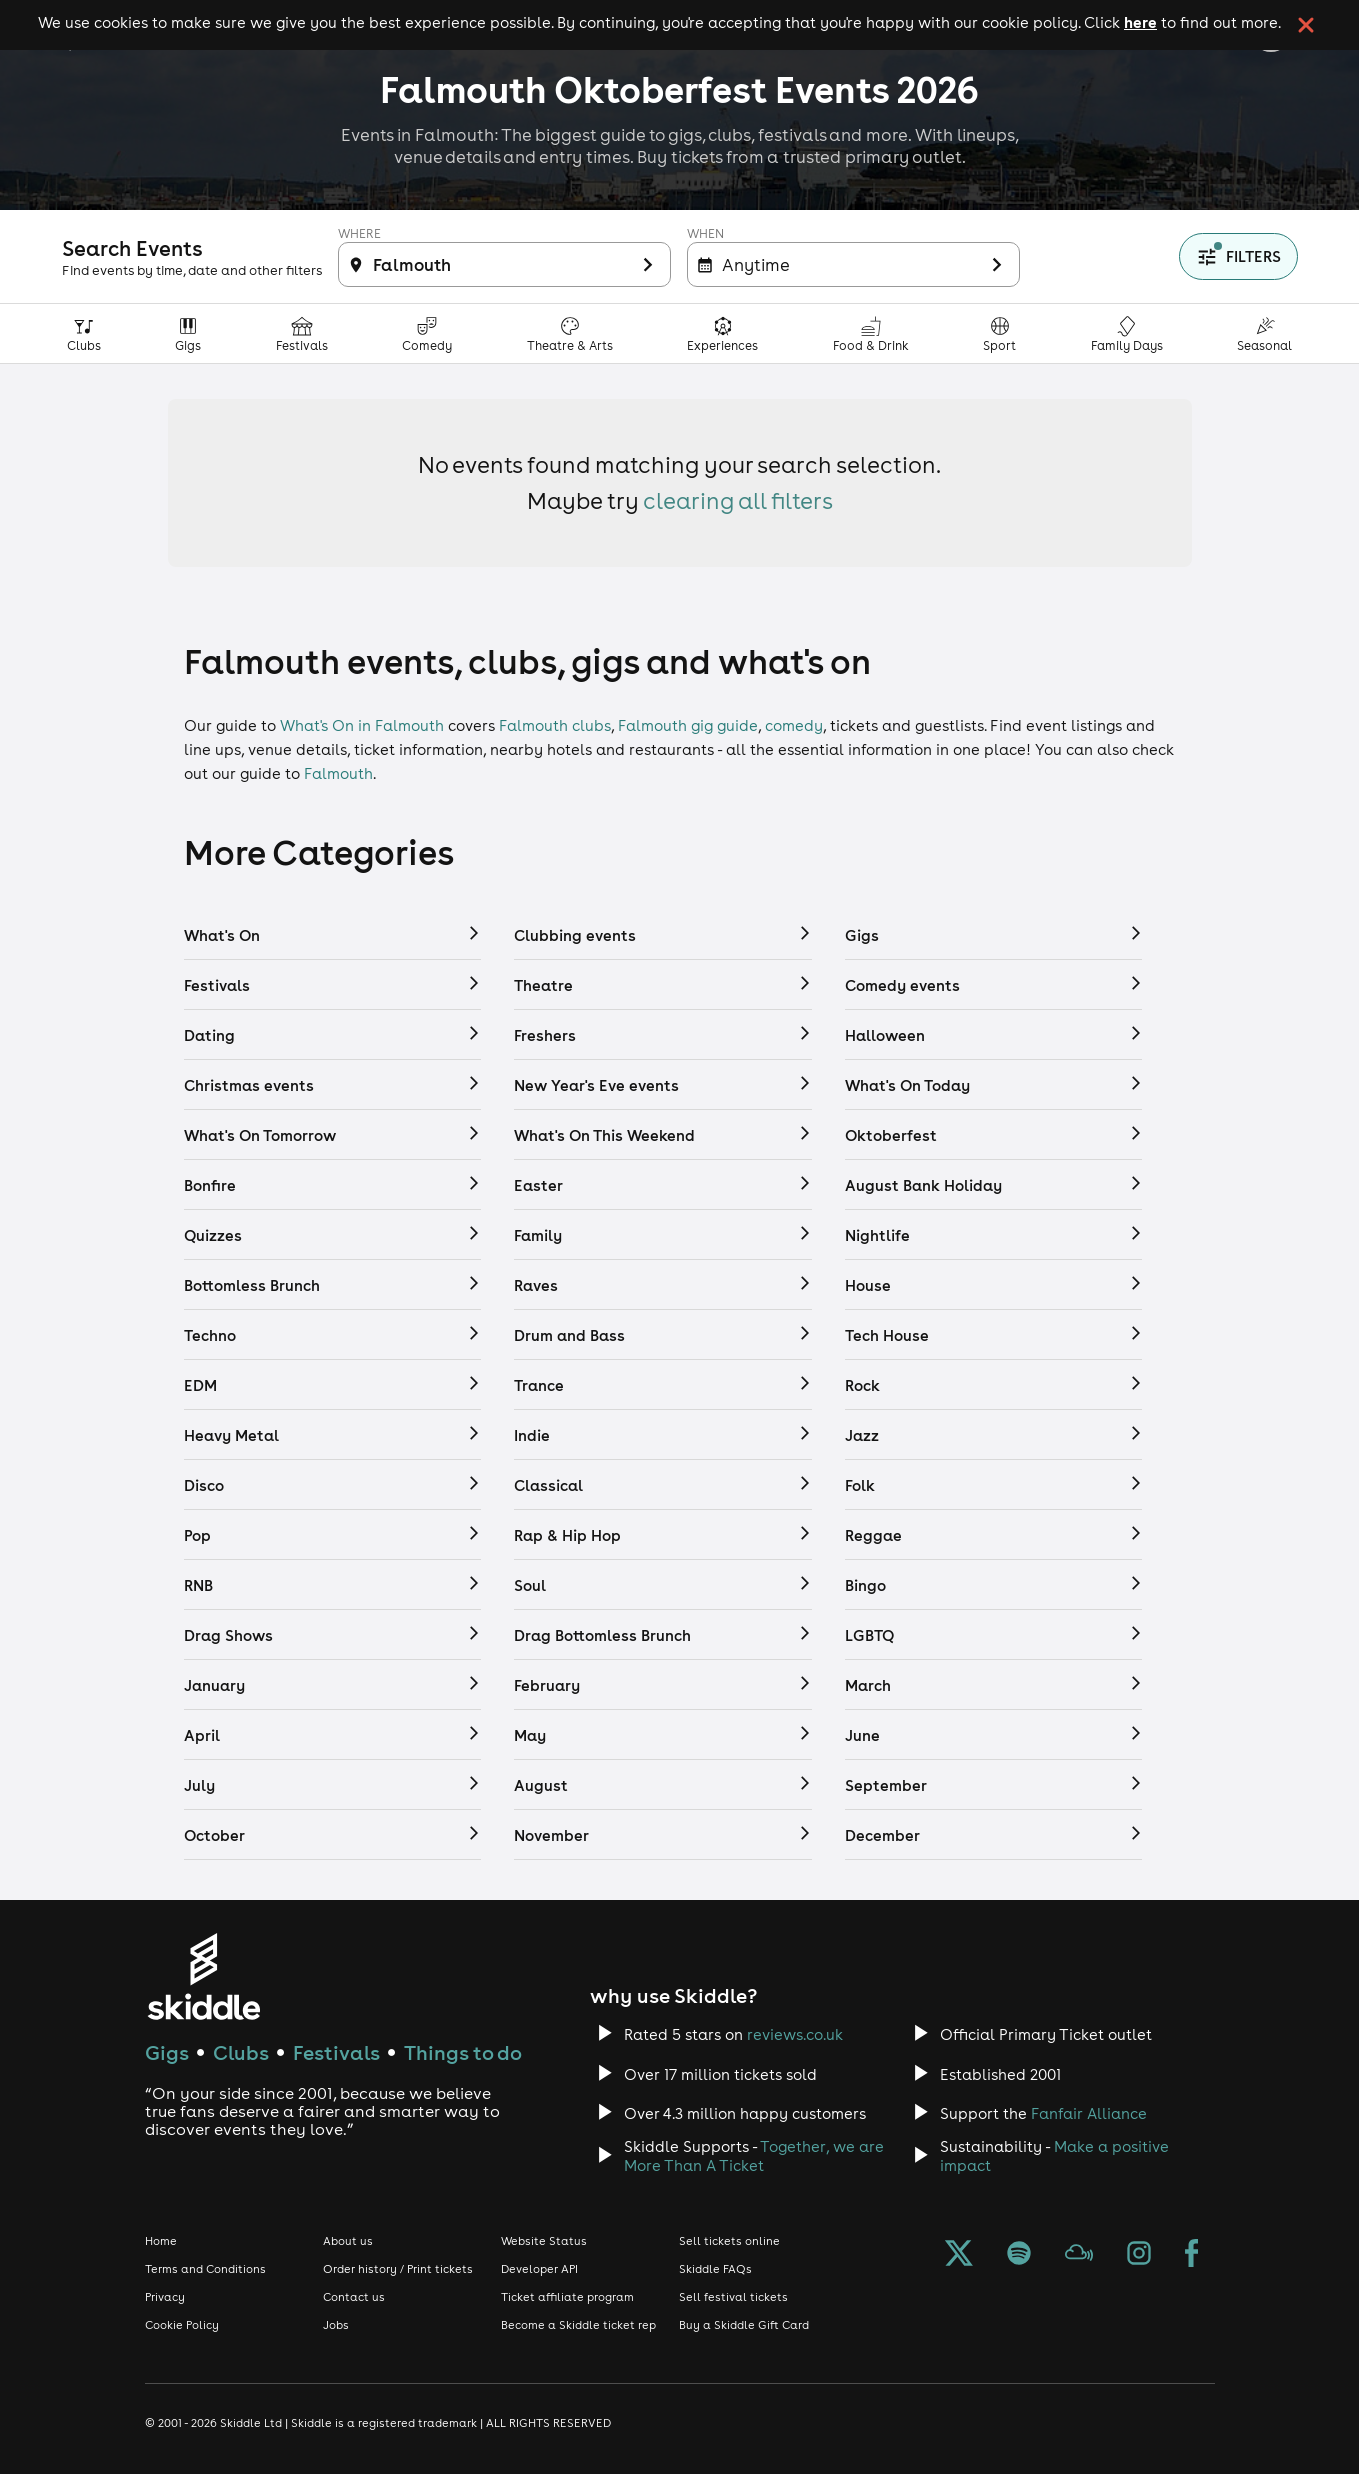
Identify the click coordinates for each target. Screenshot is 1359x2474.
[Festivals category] (302, 333)
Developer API (539, 2269)
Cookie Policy (182, 2325)
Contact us (354, 2297)
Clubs (241, 2052)
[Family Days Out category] (1127, 333)
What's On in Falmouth (362, 725)
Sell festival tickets (733, 2297)
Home (161, 2241)
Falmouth (338, 773)
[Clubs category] (84, 333)
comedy (794, 725)
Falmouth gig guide (688, 725)
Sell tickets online (729, 2241)
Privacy (165, 2297)
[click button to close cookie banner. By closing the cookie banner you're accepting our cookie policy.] (1306, 25)
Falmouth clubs (555, 725)
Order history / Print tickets (398, 2269)
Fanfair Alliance (1089, 2113)
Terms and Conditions (205, 2269)
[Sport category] (1000, 333)
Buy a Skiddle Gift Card (744, 2325)
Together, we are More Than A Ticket (754, 2156)
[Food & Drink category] (871, 333)
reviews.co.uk (795, 2034)
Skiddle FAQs (715, 2269)
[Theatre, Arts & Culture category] (570, 333)
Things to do (463, 2052)
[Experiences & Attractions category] (723, 333)
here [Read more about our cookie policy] (1140, 22)
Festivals (336, 2052)
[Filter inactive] (504, 264)
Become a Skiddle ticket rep (578, 2325)
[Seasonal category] (1265, 333)
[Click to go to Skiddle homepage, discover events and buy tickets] (203, 1976)
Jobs (336, 2325)
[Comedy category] (427, 333)
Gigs (167, 2052)
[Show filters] (1238, 256)
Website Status (544, 2241)
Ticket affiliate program (567, 2297)
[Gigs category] (188, 333)
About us (348, 2241)
